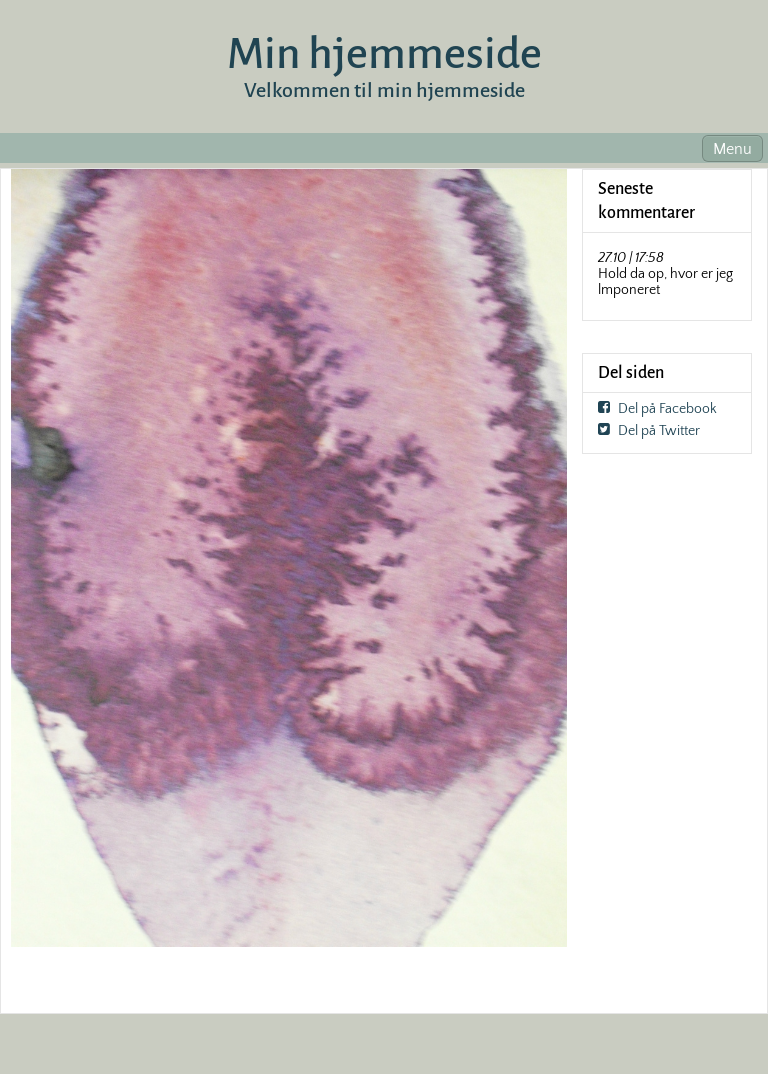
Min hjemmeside (384, 53)
